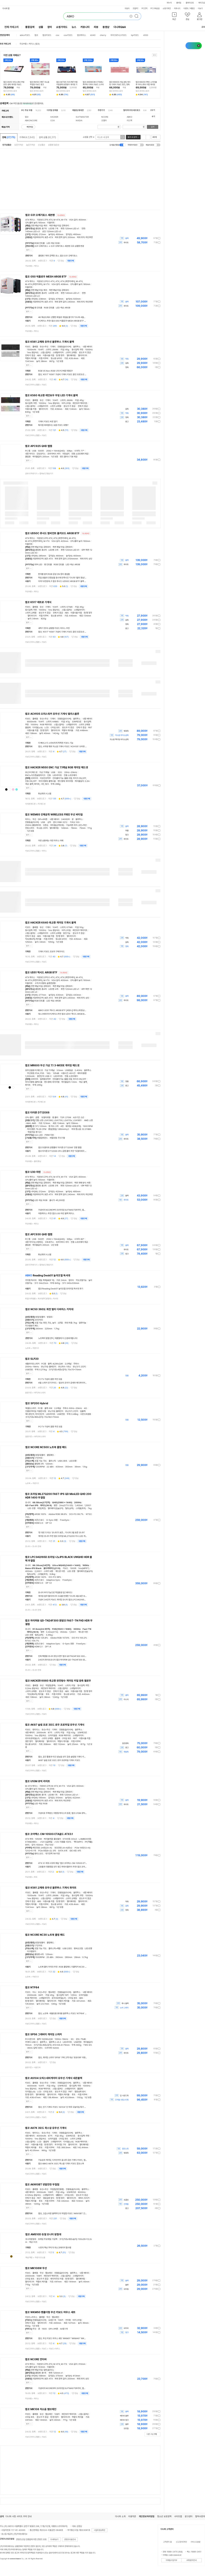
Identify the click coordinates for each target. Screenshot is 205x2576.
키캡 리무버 (43, 358)
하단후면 (89, 237)
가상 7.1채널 (44, 772)
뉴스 (74, 27)
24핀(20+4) (46, 1847)
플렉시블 (52, 781)
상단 (44, 231)
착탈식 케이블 (30, 358)
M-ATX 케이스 (31, 1786)
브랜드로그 (42, 260)
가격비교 (27, 137)
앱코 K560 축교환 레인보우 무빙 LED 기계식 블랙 (51, 395)
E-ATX (52, 281)
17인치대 (38, 1458)
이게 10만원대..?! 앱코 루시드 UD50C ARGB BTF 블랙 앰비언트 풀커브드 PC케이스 (62, 581)
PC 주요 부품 (26, 110)
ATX (51, 220)
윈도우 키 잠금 (85, 352)
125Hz (74, 1995)
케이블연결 (48, 1839)
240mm (71, 302)
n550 (145, 35)
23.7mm (45, 2004)
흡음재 (28, 727)
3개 (54, 1850)
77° (82, 451)
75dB (83, 2039)
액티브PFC (78, 1842)
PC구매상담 (155, 8)
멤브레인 (52, 1992)
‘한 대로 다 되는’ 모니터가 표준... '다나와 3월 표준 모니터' (61, 1532)
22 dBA (50, 1467)
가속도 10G (75, 822)
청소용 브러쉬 (56, 358)
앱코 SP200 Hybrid (36, 1403)
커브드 (65, 1568)
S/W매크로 (76, 721)
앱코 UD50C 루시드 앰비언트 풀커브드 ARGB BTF (52, 533)
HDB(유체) (76, 1126)
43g (73, 1732)
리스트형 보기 (144, 137)
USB (34, 451)
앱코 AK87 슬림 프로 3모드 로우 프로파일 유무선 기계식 (54, 1724)
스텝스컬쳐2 (46, 352)
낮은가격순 (18, 145)
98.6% (64, 1514)
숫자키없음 (52, 1735)
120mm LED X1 (72, 550)
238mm (42, 299)
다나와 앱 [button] (5, 8)
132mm (61, 1744)
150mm (39, 1845)
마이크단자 (39, 1414)
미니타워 (50, 1789)
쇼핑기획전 (167, 8)
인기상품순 (6, 145)
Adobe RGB (54, 1514)
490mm (59, 234)
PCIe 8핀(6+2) (45, 1850)
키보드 (28, 346)
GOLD (74, 1839)
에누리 (169, 3)
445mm (73, 615)
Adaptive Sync (53, 1580)
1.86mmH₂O (63, 1129)
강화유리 (65, 225)
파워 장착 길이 (61, 237)
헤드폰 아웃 (60, 1571)
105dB (56, 1073)
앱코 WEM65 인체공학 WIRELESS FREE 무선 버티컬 (54, 814)
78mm (74, 828)
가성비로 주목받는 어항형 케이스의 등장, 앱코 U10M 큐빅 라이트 (62, 1813)
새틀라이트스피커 (32, 1363)
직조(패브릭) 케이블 (33, 939)
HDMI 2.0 (38, 1523)
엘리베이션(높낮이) (55, 1508)
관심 (62, 261)
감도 (78, 2039)
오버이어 (34, 778)
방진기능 (66, 933)
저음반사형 (41, 1411)
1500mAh (31, 349)
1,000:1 (88, 1505)
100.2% (83, 1638)
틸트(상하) (69, 1508)
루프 (47, 1694)
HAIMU (55, 721)
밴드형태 (61, 781)
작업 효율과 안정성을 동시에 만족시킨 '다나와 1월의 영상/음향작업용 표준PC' (62, 577)
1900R (73, 1568)
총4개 (44, 293)
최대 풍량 (31, 1129)
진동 (49, 775)
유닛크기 (76, 1366)
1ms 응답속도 (33, 352)
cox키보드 (68, 35)
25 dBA (49, 1957)
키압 (62, 349)
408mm (64, 284)
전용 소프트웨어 (70, 775)
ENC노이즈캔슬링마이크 (35, 775)
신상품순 (41, 145)
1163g (80, 2097)
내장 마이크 (30, 453)
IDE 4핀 (73, 1850)
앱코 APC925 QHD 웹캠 (38, 446)
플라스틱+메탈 (55, 1948)
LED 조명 (31, 1508)
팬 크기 (35, 1126)
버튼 (89, 1182)
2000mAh (41, 1732)
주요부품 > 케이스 (29, 44)
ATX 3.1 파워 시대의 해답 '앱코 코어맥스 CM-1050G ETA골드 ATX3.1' (62, 1863)
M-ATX (57, 220)
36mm (78, 1467)
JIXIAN (55, 349)
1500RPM (39, 1957)
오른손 (45, 825)
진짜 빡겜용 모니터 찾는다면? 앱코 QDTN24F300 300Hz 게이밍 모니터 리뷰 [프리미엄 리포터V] (62, 1656)
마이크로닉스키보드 (119, 35)
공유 (201, 27)
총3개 (44, 1185)
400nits (29, 1571)
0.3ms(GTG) (52, 1632)
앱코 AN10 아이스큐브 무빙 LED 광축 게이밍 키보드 (13, 83)
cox (57, 35)
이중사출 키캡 (48, 355)
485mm (77, 1191)
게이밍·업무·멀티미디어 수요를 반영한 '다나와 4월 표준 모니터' (62, 1596)
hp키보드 (135, 35)
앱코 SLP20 (32, 1358)
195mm (42, 1797)
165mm (41, 222)
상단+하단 (82, 825)
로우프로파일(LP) (32, 1738)
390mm (59, 1957)
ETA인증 (66, 1839)
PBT (90, 727)
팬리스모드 (38, 1853)
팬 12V (39, 1132)
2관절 (60, 1323)
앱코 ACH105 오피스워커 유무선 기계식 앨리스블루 (52, 713)
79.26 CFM (41, 1129)
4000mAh (32, 2086)
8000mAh (32, 721)
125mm (28, 942)
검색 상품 (47, 137)
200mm (71, 237)
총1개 (44, 1795)
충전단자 (40, 1076)
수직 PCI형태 (40, 983)
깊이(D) (69, 234)
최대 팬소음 (76, 1129)
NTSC (89, 1514)
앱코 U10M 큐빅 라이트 (37, 1781)
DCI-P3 (72, 1514)
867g (51, 361)
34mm (35, 618)
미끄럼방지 (31, 1951)
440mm (86, 1694)
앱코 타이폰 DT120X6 (37, 1112)
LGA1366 (48, 1120)
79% (27, 1517)
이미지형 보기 (148, 137)
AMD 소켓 (88, 1120)
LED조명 (72, 1461)
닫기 (28, 250)
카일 (73, 1685)
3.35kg (49, 1635)
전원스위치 (29, 828)
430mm (59, 995)
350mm (69, 1467)
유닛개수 (61, 1366)
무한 (81, 349)
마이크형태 (43, 781)
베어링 (68, 1126)
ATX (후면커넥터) (67, 281)
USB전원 (29, 1369)
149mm (64, 828)
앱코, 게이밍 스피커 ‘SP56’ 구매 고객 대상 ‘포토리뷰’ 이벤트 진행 (62, 2057)
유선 (41, 400)
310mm (59, 1797)
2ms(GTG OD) (66, 1505)
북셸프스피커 (30, 1408)
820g (43, 618)
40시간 (72, 1073)
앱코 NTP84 (32, 1987)
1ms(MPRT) (83, 1568)
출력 (49, 1363)
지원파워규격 (38, 237)
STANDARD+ (31, 1842)
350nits (63, 1632)
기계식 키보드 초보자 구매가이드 (51, 951)
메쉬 (45, 225)
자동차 (127, 8)
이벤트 (185, 8)
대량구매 (70, 261)
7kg (90, 1508)
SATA (60, 1850)
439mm (58, 409)
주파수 (76, 1363)
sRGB (37, 1514)
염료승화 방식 (80, 2091)
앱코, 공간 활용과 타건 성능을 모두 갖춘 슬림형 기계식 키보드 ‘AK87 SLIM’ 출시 (62, 1757)
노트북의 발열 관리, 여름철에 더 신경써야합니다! (57, 1338)
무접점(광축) (50, 1685)
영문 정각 (29, 1741)
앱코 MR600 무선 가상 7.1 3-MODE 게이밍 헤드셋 (52, 1065)
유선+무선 (44, 346)
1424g (56, 733)
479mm (59, 299)
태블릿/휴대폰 (78, 110)
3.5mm (59, 1070)
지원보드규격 (42, 220)
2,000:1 (38, 1571)
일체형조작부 (45, 1079)
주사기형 (61, 1138)
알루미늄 (82, 1323)
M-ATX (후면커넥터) (34, 284)
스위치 (48, 349)
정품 (127, 1081)
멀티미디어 (82, 355)
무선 (34, 819)
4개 (79, 1850)
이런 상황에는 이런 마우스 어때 (50, 840)
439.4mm (73, 358)
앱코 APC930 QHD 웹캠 (38, 1234)
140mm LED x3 (32, 231)
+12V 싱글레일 (46, 1842)
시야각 (77, 451)
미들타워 (50, 222)
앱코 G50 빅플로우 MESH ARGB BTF (46, 276)
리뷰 (96, 27)
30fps (69, 451)
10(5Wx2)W (47, 2039)
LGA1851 (77, 1120)
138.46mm (53, 2097)
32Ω (60, 772)
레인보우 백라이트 (80, 403)
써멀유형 (53, 1138)
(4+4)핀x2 (67, 1847)
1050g (51, 942)
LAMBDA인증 (85, 1839)
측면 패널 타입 (55, 225)
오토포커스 (41, 453)
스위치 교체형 (71, 352)
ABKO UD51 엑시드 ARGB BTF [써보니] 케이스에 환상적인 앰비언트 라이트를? (62, 1010)
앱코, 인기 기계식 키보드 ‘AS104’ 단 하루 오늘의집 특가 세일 (62, 2107)
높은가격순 (30, 145)
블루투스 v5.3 (55, 2042)
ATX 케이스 (30, 220)
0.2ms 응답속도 (32, 1688)
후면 (62, 228)
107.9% (65, 1638)
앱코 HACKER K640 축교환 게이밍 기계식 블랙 (50, 922)
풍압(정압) (52, 1129)
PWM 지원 (49, 1135)
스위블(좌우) (81, 1508)
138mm (33, 733)
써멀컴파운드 (42, 1138)
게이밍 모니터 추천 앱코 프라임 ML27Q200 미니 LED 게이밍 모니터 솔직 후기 (62, 1536)
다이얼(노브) (37, 727)
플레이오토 (190, 3)
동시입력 (75, 349)
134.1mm (29, 361)
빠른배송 (30, 127)
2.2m (87, 781)
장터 (49, 27)
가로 (66, 358)
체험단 (192, 8)
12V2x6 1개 (30, 1850)
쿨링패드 (50, 1455)
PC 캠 (27, 451)
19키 (67, 1995)
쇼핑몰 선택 (88, 137)
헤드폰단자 (29, 1414)
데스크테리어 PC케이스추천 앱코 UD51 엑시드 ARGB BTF (62, 1014)
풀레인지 (52, 1366)
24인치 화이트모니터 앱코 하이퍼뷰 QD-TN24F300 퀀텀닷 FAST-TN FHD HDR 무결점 (62, 1660)
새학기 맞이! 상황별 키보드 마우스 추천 (54, 628)
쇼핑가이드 (62, 27)
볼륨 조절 (68, 778)
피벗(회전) (41, 1508)
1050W (38, 1839)
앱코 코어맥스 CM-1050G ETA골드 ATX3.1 (49, 1834)
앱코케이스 (81, 35)
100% (43, 1514)
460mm (77, 234)
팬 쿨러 (55, 1117)
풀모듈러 (57, 1839)
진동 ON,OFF (31, 781)
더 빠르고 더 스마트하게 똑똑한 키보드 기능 (55, 743)
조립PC (135, 8)
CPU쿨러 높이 (31, 222)
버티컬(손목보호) (57, 825)
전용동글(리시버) (64, 346)
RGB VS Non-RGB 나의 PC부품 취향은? (55, 371)
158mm (74, 1123)
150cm (28, 2045)
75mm (82, 828)
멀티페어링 (71, 355)
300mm (80, 1786)
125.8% (44, 1638)
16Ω (48, 1073)
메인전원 (36, 1847)
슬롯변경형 (51, 983)
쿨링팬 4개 (38, 1954)
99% (27, 1845)
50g (81, 927)
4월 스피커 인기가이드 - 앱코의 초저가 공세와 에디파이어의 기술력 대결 (62, 1383)
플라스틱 (52, 1461)
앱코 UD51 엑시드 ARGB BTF (41, 972)
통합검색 (29, 27)
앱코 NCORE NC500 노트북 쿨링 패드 (46, 1447)
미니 (34, 1992)
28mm (77, 1957)
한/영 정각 (60, 355)
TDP (62, 1117)
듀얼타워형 (45, 1117)
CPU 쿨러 (29, 1117)
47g (68, 721)
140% (43, 1577)
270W (68, 1117)
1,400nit (79, 1505)
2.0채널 (68, 1363)
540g (54, 2004)
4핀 (62, 1126)
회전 (45, 1323)
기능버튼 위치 (71, 825)
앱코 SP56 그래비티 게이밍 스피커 (43, 2034)
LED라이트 (57, 775)
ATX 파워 (29, 1839)
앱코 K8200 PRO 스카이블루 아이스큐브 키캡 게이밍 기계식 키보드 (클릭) (146, 83)
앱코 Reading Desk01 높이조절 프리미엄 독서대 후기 (60, 1288)
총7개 (44, 228)
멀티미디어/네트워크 (131, 110)
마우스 (28, 819)
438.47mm (35, 2097)
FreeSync (64, 1520)
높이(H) (51, 234)
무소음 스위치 (42, 828)
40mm (47, 733)
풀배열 (35, 346)
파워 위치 (81, 237)
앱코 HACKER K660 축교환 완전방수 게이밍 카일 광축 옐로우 (58, 1680)
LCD (47, 727)
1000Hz (89, 349)
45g (67, 349)
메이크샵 (201, 3)
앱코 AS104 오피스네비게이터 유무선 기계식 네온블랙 (53, 2078)
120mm (43, 1126)
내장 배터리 (87, 346)
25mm (75, 1744)
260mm (39, 1328)
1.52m (74, 1082)
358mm (47, 1744)
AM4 (28, 1123)
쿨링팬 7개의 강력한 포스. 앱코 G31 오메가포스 (57, 255)
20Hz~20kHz (70, 772)
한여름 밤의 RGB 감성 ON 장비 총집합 (54, 574)
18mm (86, 409)
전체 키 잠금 (30, 355)
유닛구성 (44, 1366)
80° (82, 1239)
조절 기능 (38, 1323)
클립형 (28, 456)
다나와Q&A (120, 27)
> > (41, 1299)
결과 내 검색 (132, 137)
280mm (68, 1957)
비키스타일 (66, 403)
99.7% (80, 1514)
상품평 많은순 (53, 145)
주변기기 (101, 110)
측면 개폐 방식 (80, 1182)
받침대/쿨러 (40, 1317)
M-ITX (64, 220)
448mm (84, 730)
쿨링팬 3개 (39, 1464)
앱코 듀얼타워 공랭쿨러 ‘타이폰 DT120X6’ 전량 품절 (59, 1147)
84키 (40, 1995)
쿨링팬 (38, 228)
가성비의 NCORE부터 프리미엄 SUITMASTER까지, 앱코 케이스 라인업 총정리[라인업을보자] (62, 1210)
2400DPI (65, 819)
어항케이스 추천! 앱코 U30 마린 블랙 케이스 (56, 1213)
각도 (49, 1323)
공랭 (37, 1117)
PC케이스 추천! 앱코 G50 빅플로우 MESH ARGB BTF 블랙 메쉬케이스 (62, 321)
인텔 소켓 (39, 1120)
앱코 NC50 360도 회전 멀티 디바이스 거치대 (49, 1309)
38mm (44, 361)
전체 (8, 137)
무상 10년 (49, 1845)
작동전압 (31, 1132)
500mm (77, 299)
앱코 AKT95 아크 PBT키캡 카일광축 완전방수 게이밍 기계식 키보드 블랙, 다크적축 (66, 83)
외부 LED (38, 564)
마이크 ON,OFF (79, 778)
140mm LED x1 (72, 293)
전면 (83, 228)
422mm (76, 1797)
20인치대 (39, 1320)
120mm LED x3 (54, 231)
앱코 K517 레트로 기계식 (38, 602)
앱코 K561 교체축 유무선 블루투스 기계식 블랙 (49, 341)
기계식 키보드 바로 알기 (47, 421)
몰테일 (178, 3)
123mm (46, 1123)
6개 (65, 1850)
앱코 (36, 35)
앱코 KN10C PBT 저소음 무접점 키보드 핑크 (39, 83)
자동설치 (65, 453)
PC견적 (144, 8)
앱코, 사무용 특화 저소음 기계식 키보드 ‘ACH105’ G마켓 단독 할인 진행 (62, 746)
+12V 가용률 (59, 1842)
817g (83, 1744)
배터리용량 (81, 1073)
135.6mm (29, 2004)
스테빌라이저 (58, 352)
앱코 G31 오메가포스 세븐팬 (40, 215)
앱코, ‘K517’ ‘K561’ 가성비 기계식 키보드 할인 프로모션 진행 (62, 374)
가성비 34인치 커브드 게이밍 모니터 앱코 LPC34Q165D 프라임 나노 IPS (62, 1599)
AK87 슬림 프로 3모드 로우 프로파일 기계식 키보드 (59, 1760)
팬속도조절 (78, 1948)
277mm (42, 995)
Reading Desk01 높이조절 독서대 (47, 1275)
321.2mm (80, 2001)
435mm (77, 939)
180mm (86, 284)
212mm (42, 234)
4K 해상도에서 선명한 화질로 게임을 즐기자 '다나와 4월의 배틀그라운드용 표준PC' (62, 317)
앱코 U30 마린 (33, 1172)
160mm (86, 541)
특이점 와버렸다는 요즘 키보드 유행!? (53, 425)
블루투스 (76, 346)
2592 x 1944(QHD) (55, 451)
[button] (174, 17)
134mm (73, 409)
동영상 (106, 27)
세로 (82, 358)
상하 (49, 822)
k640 (92, 35)
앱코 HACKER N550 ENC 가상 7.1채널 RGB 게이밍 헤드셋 (56, 767)
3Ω (72, 2039)
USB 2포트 (62, 1461)
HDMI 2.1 (38, 1646)
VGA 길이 (73, 220)
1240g (56, 1697)
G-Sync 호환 (52, 1520)
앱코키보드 (46, 35)
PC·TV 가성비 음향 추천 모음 (50, 1379)
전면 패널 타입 (37, 225)
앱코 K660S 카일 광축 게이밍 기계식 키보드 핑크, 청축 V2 (119, 83)
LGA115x (68, 1120)
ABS (39, 355)
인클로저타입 (30, 1411)
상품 (41, 27)
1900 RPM (88, 1126)
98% (59, 1577)
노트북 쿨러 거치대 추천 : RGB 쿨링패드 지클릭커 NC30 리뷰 (62, 1967)
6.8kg (52, 1574)
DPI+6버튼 (42, 819)
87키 (50, 1732)
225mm (48, 1328)
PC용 (43, 1363)
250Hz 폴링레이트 (33, 825)
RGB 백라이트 (46, 724)
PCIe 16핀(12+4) (82, 1847)
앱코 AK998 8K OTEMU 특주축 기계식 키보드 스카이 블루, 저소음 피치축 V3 (93, 83)
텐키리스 (36, 1729)
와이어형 (69, 781)
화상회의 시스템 (44, 793)
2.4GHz (78, 1070)
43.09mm (69, 2097)
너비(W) (34, 234)
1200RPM (40, 1467)
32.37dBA (86, 1129)
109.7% (35, 1641)
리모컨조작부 (45, 778)
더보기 (201, 8)
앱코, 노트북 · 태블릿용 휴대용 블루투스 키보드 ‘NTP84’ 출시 (62, 2013)
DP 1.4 (49, 1523)
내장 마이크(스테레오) (34, 1242)
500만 (41, 451)
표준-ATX (48, 237)
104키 (41, 349)
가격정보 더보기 (149, 238)
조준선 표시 (39, 1520)
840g (28, 412)
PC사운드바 (30, 2039)
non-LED (38, 1135)
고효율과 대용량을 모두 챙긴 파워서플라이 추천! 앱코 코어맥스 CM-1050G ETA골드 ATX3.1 (62, 1867)
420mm (64, 541)
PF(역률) (88, 1842)
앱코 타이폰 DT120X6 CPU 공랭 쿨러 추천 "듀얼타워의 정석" (62, 1151)
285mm (42, 556)
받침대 (49, 1317)
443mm (77, 995)
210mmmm (72, 558)
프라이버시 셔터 (53, 453)
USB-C (48, 1076)
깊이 (33, 1845)
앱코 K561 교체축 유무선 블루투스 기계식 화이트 (50, 1887)
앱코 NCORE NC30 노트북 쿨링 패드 (45, 1934)
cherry (103, 35)
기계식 (53, 346)
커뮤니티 (177, 8)
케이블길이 (87, 2042)
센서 (54, 822)
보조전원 (58, 1847)
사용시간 (64, 1073)
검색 (152, 127)
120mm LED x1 (72, 228)
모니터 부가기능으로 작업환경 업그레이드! (55, 1592)
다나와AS (61, 215)
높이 (38, 361)
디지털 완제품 (52, 110)
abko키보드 (25, 35)
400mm (82, 220)
